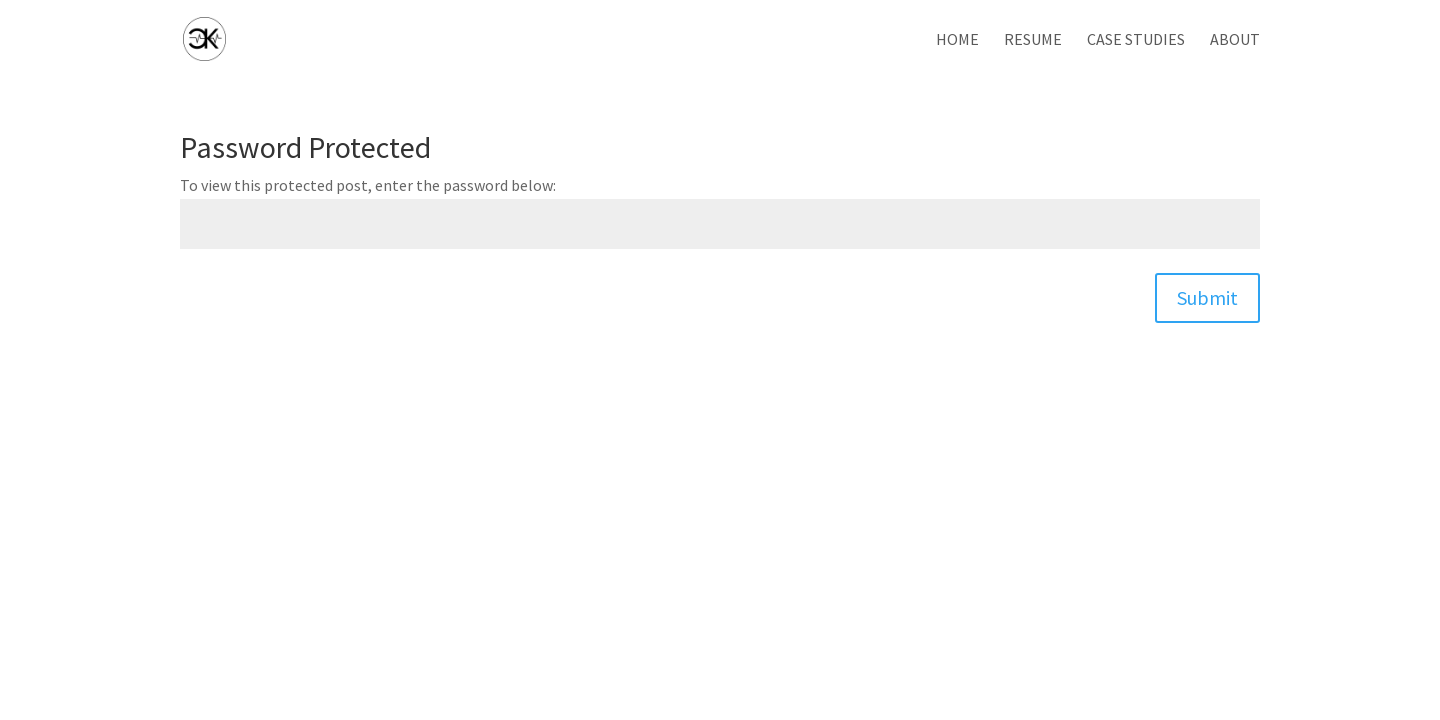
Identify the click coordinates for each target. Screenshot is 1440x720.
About (1235, 40)
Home (957, 40)
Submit (1207, 297)
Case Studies (1136, 40)
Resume (1033, 40)
